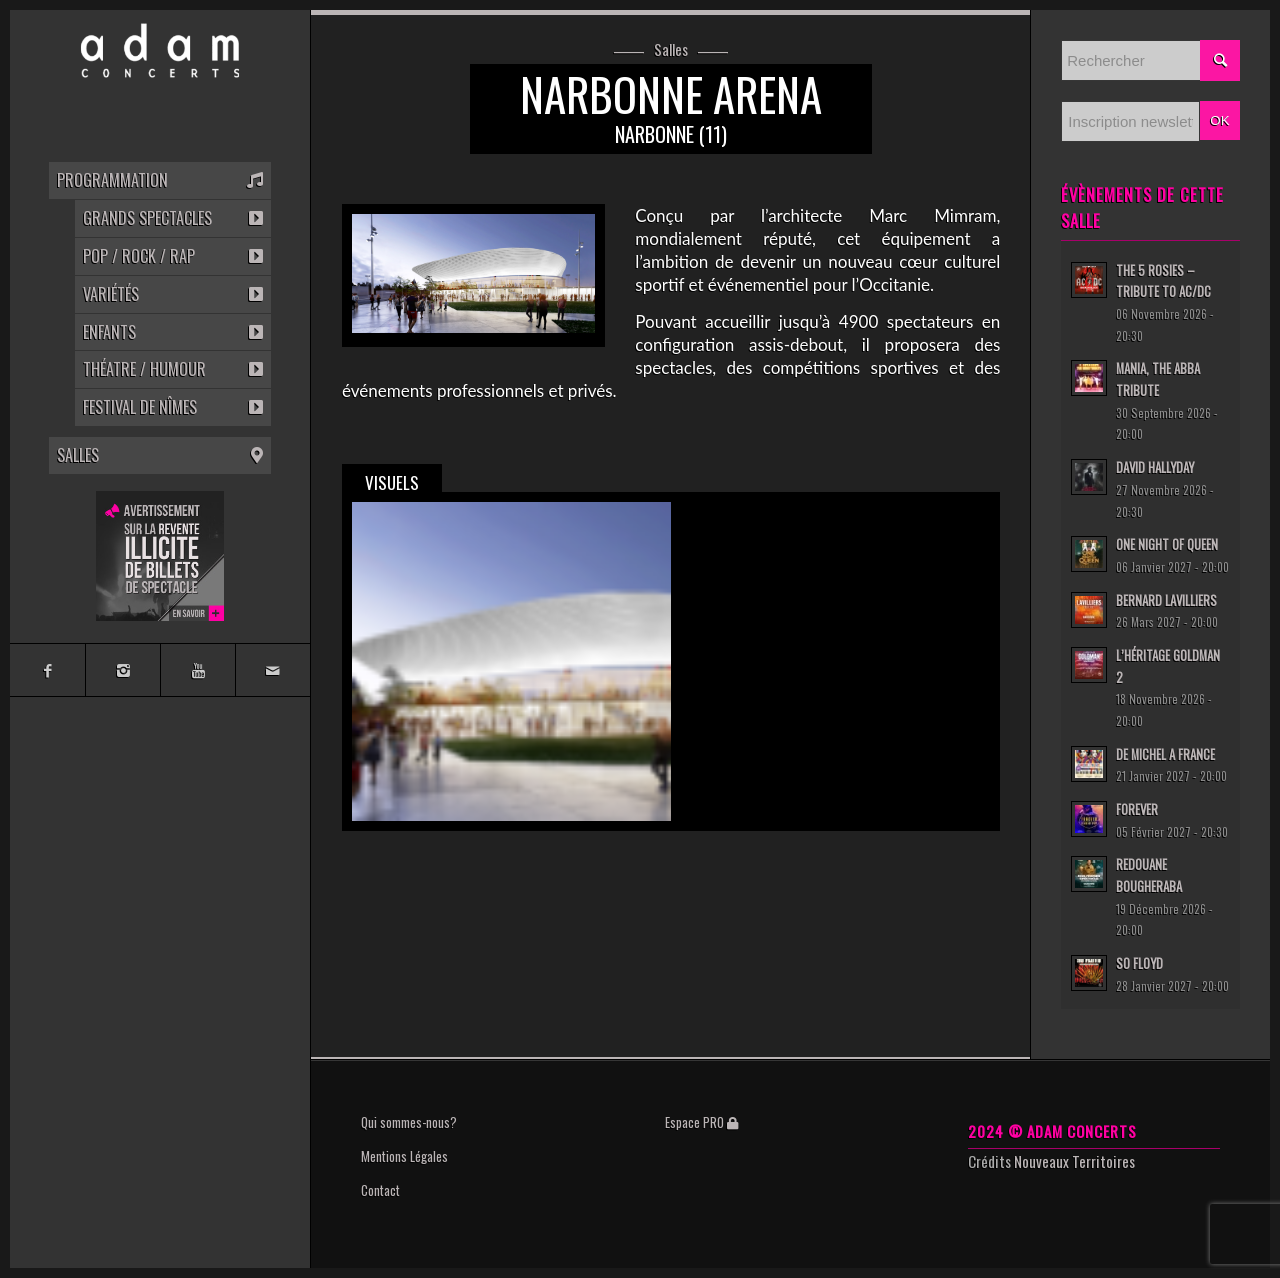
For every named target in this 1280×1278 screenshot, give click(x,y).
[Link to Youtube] (197, 670)
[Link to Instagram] (122, 670)
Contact (380, 1190)
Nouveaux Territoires (1074, 1161)
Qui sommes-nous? (409, 1122)
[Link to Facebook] (47, 670)
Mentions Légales (404, 1156)
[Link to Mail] (272, 670)
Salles (671, 50)
